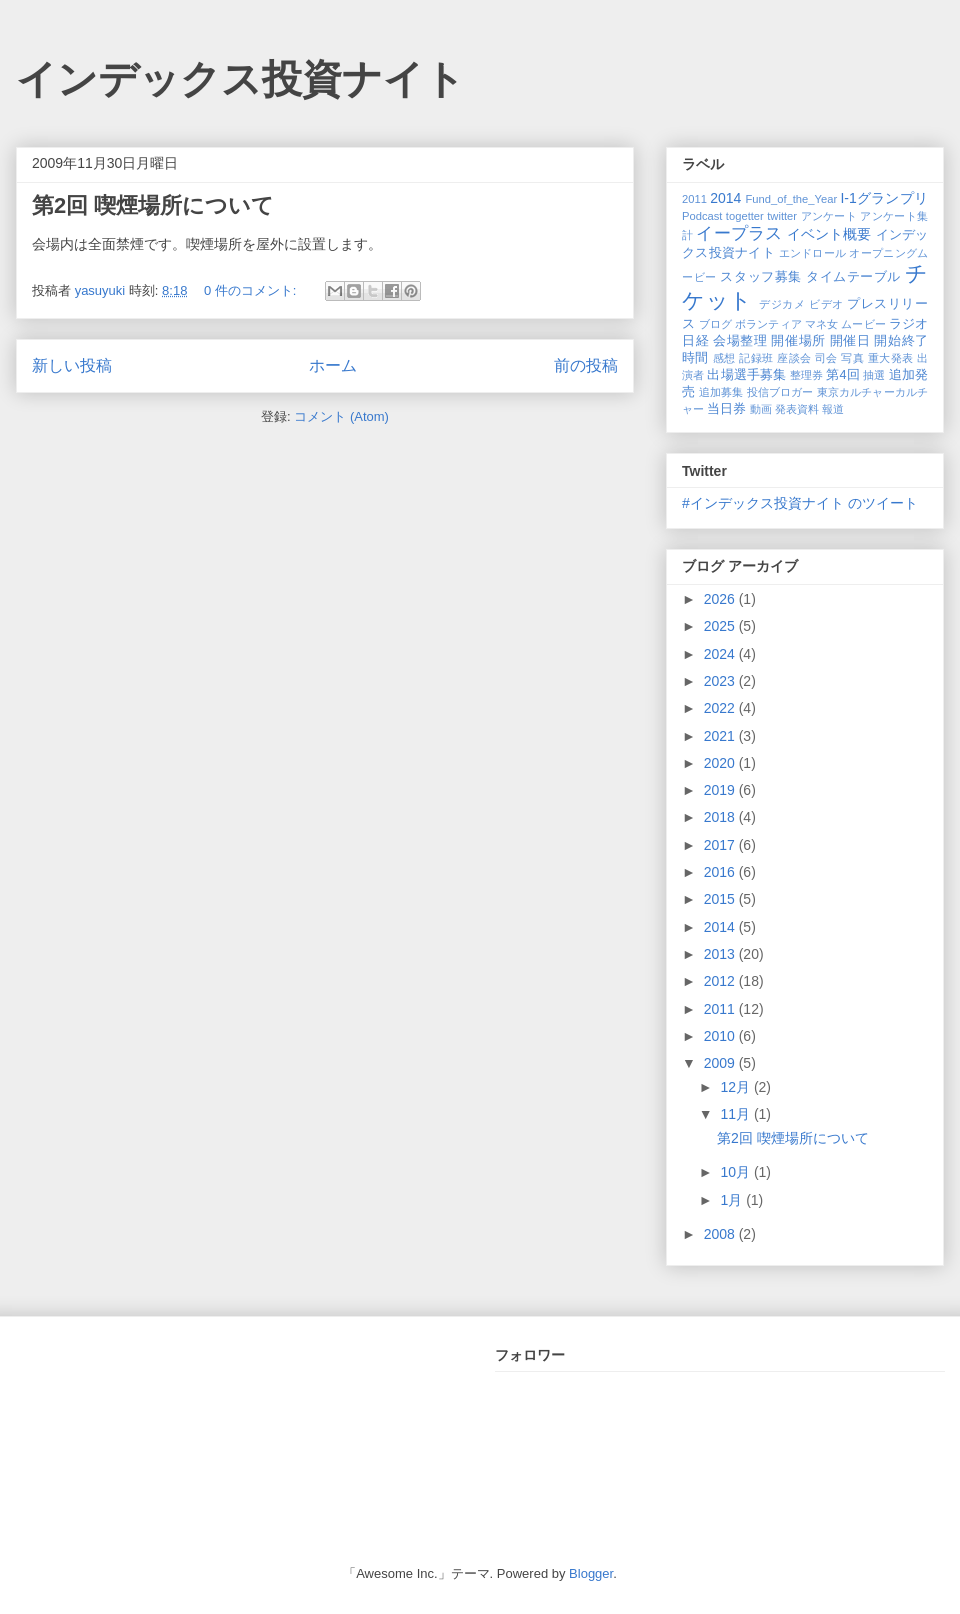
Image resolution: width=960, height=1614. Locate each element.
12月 (736, 1087)
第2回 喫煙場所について (153, 205)
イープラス (739, 233)
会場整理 (740, 341)
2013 (721, 954)
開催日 (850, 341)
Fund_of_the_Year (791, 199)
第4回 (842, 375)
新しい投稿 (72, 365)
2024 (721, 654)
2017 (721, 845)
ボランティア (768, 324)
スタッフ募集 (760, 277)
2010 (721, 1036)
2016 (721, 872)
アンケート (829, 216)
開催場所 (798, 341)
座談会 (794, 358)
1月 (733, 1200)
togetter (745, 216)
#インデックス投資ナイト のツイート (800, 503)
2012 (721, 981)
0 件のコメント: (252, 290)
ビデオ (826, 304)
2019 (721, 790)
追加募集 (721, 392)
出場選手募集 (746, 375)
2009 (721, 1063)
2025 (721, 626)
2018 (721, 817)
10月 (736, 1172)
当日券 (726, 409)
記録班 (756, 358)
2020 (721, 763)
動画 (761, 409)
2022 (721, 708)
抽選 (874, 375)
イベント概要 (829, 234)
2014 (725, 198)
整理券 (806, 375)
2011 (694, 199)
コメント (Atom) (341, 416)
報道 (833, 409)
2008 (721, 1234)
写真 (852, 358)
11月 (736, 1114)
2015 (721, 899)
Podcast (702, 216)
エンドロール (813, 253)
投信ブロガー (780, 392)
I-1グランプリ (884, 198)
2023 (721, 681)
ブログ (715, 324)
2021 (721, 736)
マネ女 (821, 324)
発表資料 (797, 409)
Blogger (591, 1573)
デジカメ (782, 304)
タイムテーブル (853, 277)
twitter (782, 216)
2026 (721, 599)
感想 (724, 358)
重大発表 (891, 358)
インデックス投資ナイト (240, 79)
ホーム (333, 365)
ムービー (863, 324)
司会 (826, 358)
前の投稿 (586, 365)
